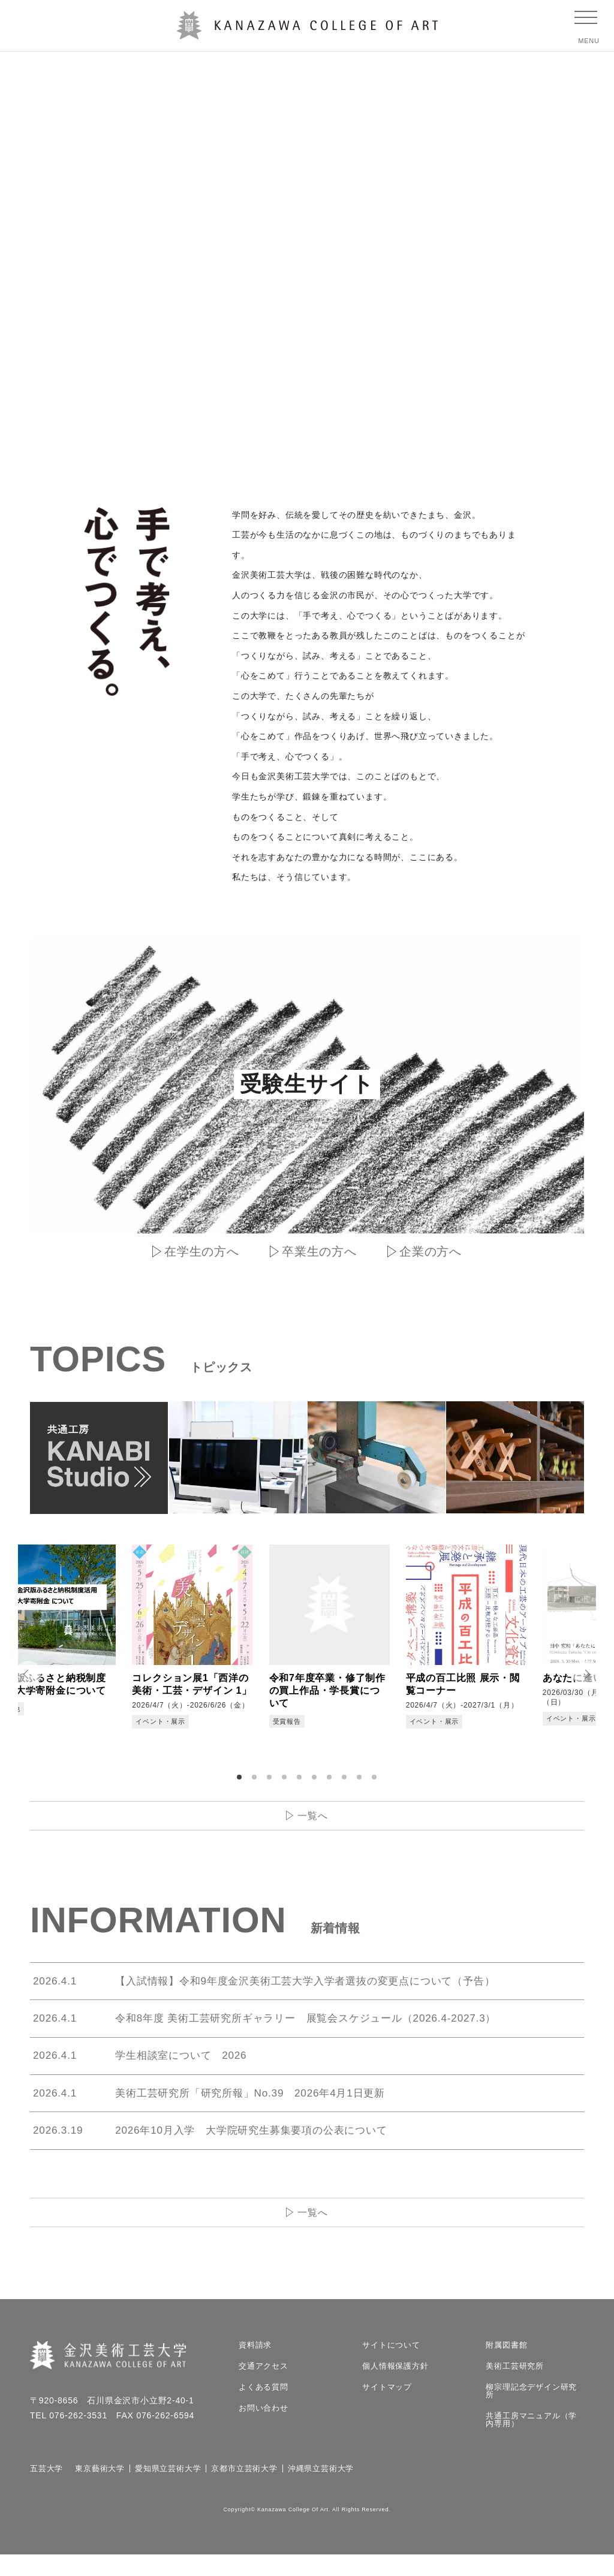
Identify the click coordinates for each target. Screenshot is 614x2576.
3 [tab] (271, 1782)
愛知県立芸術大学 (168, 2490)
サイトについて (391, 2366)
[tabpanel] (90, 1651)
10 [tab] (376, 1782)
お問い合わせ (263, 2429)
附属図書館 (506, 2366)
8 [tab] (346, 1782)
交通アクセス (263, 2387)
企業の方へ (430, 1251)
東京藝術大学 (100, 2490)
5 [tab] (301, 1782)
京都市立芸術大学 (244, 2490)
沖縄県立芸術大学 (321, 2490)
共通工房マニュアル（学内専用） (531, 2441)
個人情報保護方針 (395, 2387)
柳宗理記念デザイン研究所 (531, 2412)
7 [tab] (331, 1782)
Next (590, 1676)
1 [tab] (241, 1782)
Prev (24, 1676)
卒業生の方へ (319, 1251)
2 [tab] (256, 1782)
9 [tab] (361, 1782)
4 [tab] (286, 1782)
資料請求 (255, 2366)
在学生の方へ (201, 1251)
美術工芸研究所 (515, 2387)
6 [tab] (316, 1782)
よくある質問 (263, 2408)
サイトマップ (387, 2408)
